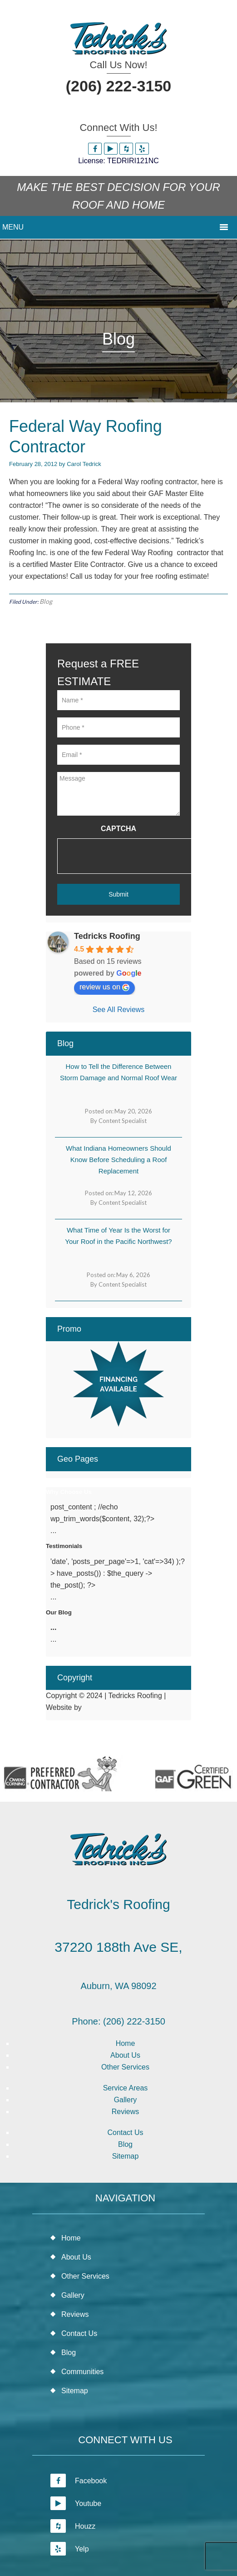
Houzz (72, 2526)
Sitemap (125, 2156)
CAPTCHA (118, 828)
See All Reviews (119, 1009)
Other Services (125, 2067)
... (53, 1627)
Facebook (78, 2480)
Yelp (69, 2549)
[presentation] (126, 856)
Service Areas (125, 2088)
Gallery (125, 2100)
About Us (125, 2055)
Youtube (75, 2503)
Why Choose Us (69, 1491)
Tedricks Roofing (107, 936)
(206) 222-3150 (119, 86)
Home (125, 2043)
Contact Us (125, 2132)
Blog (46, 601)
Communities (82, 2372)
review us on (104, 987)
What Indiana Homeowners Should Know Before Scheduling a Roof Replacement (118, 1159)
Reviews (125, 2111)
